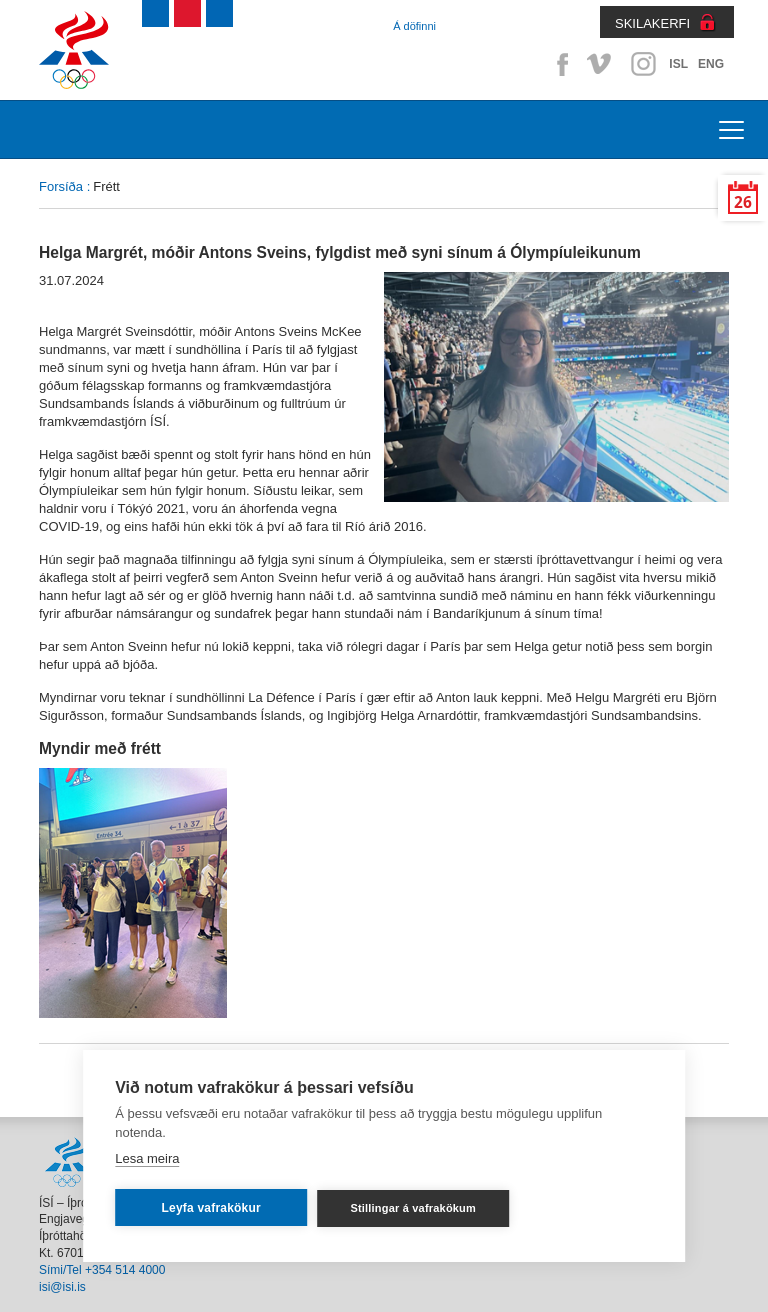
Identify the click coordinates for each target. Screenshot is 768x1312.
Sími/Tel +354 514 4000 (102, 1270)
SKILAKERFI (652, 23)
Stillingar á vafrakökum (413, 1208)
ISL (678, 64)
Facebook (559, 64)
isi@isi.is (62, 1287)
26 (743, 202)
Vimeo (601, 64)
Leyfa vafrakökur (211, 1208)
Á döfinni (414, 26)
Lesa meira (147, 1158)
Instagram (643, 64)
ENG (711, 64)
